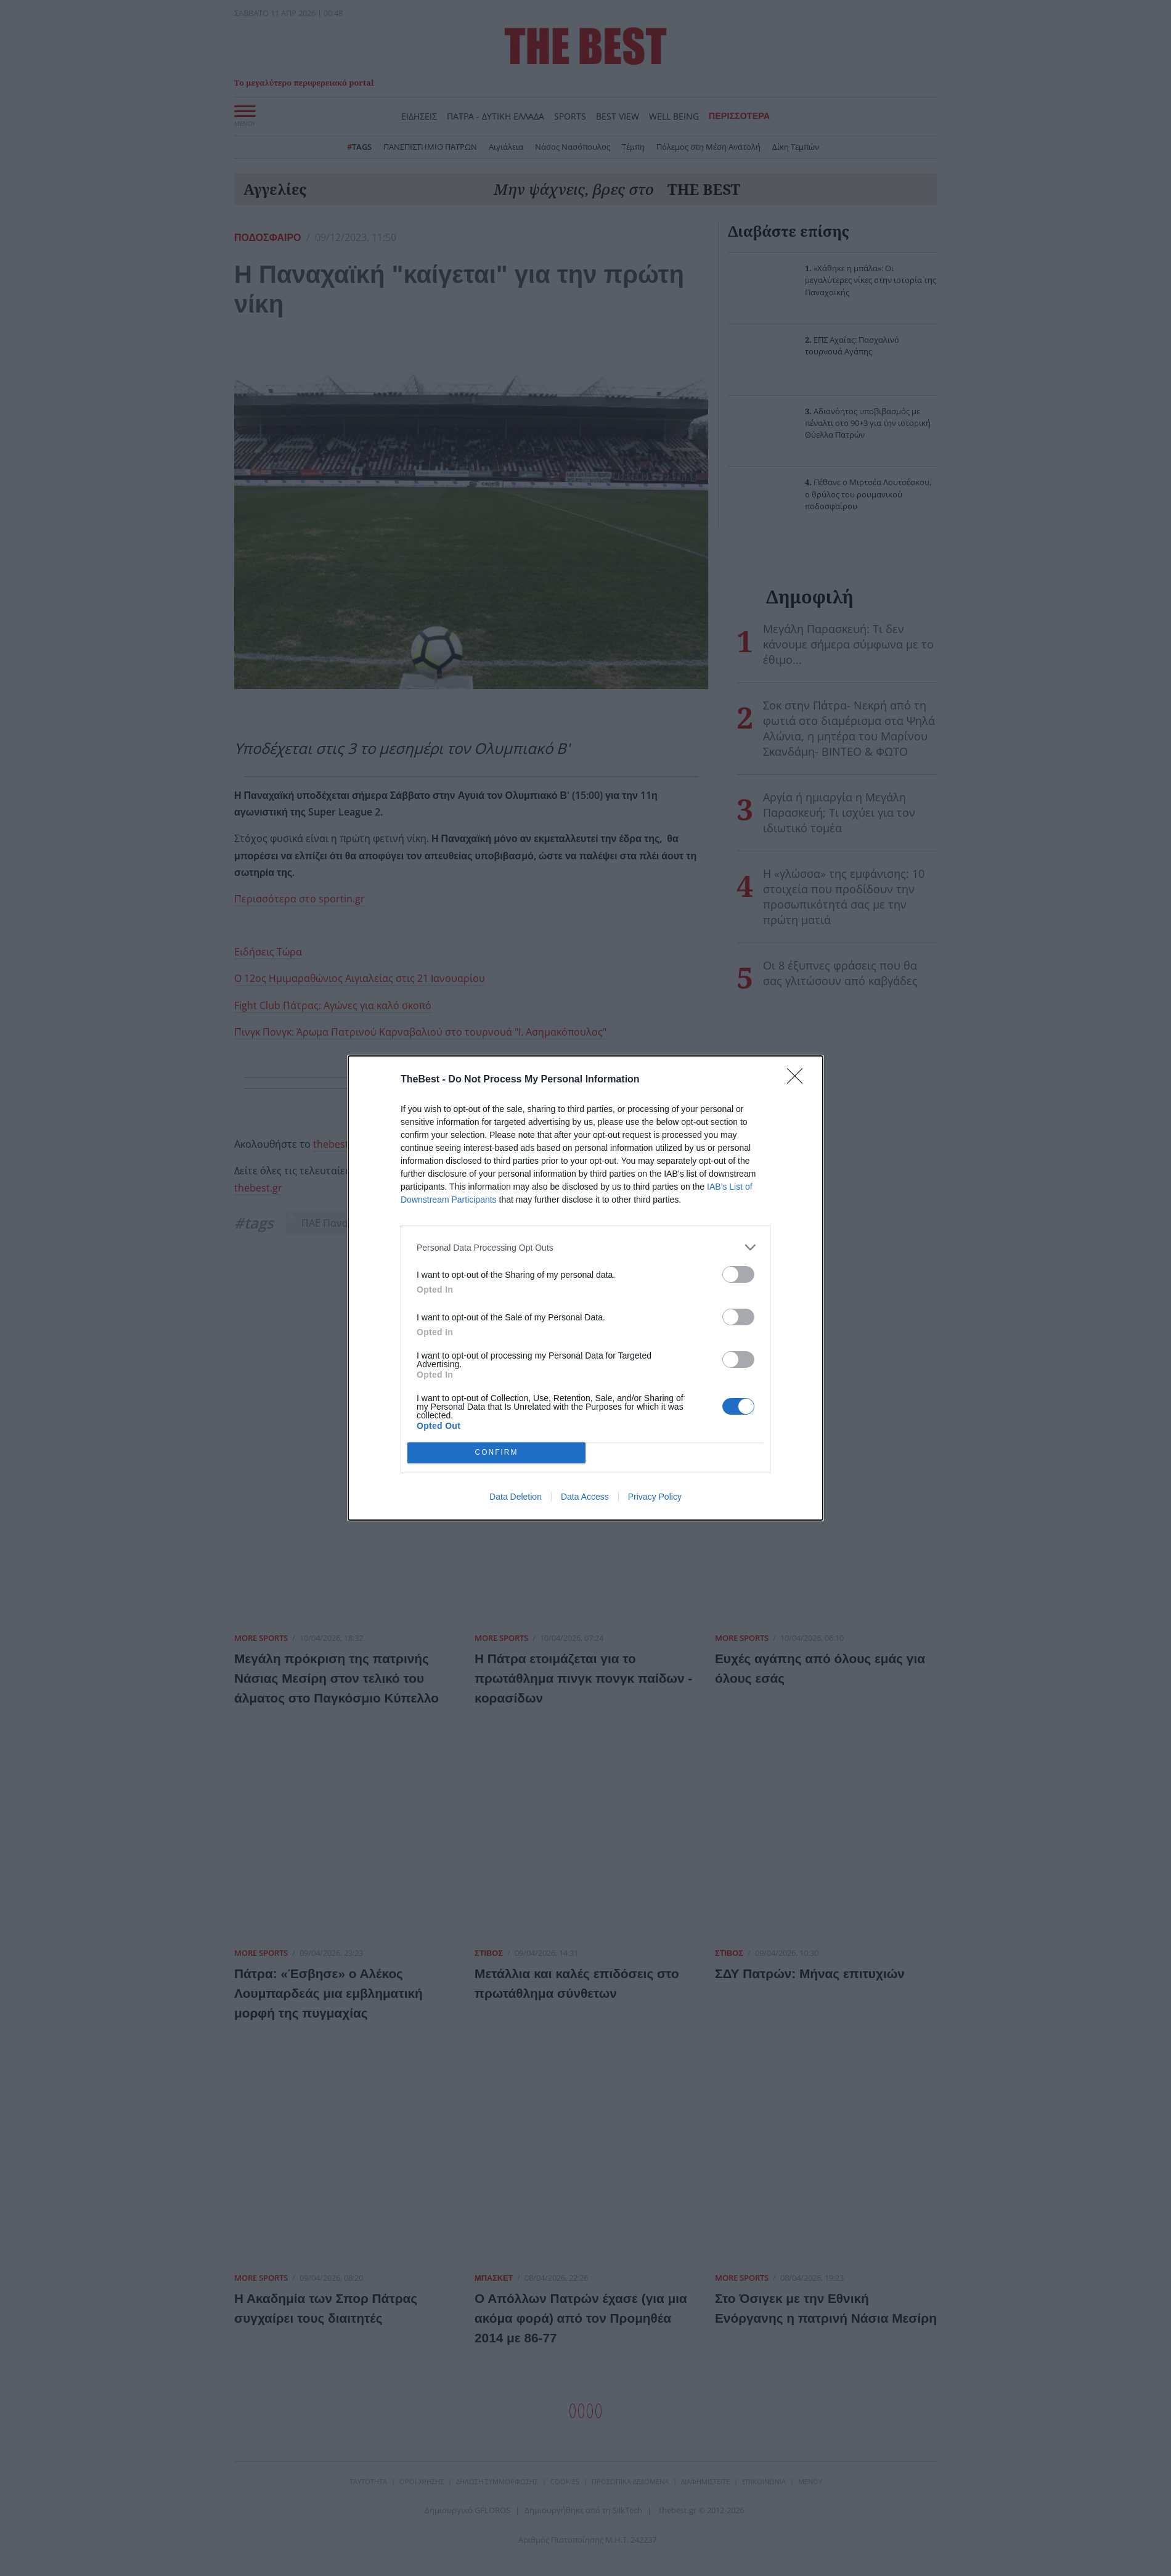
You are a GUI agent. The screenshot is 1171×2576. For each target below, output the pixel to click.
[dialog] (585, 1288)
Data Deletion (515, 1497)
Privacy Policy (655, 1497)
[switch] (738, 1274)
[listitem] (585, 1247)
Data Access (585, 1497)
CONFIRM (496, 1453)
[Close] (798, 1080)
